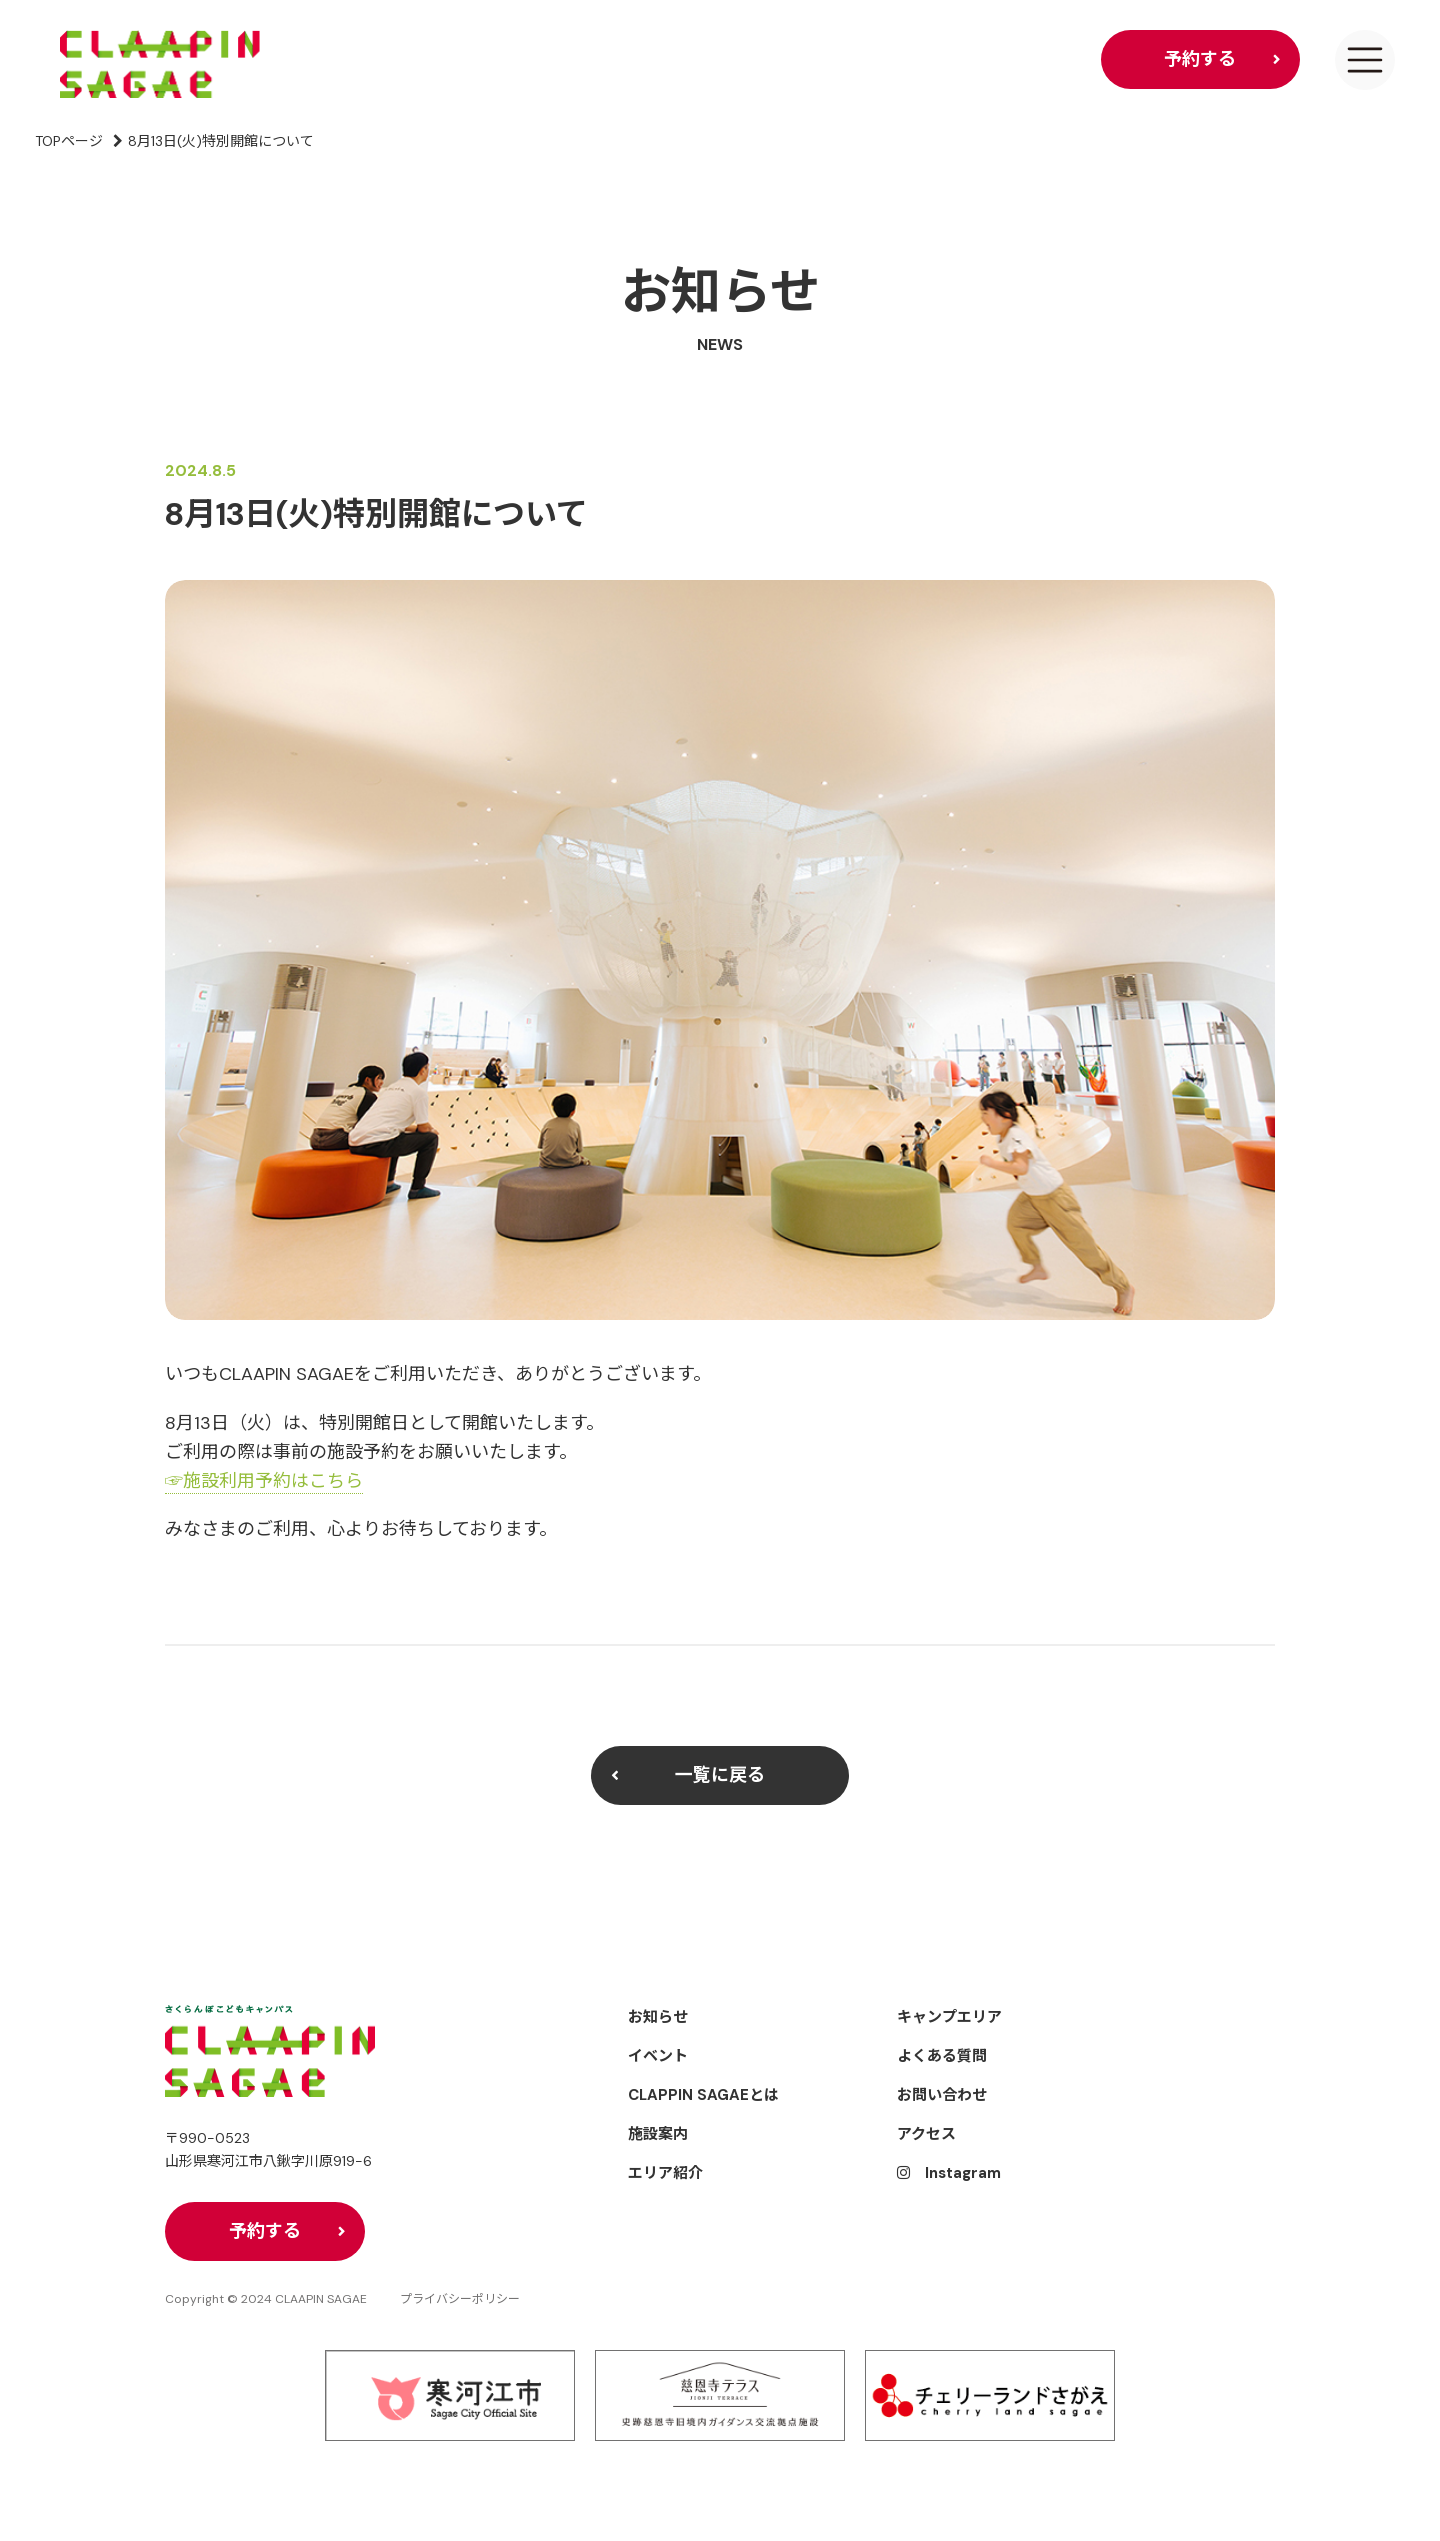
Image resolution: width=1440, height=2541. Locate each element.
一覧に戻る (720, 1775)
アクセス (926, 2134)
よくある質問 (942, 2056)
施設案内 (658, 2134)
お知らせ (658, 2017)
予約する (1200, 59)
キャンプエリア (949, 2017)
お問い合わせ (942, 2095)
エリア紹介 (665, 2173)
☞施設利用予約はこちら (264, 1481)
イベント (658, 2056)
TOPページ (69, 141)
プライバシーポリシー (460, 2300)
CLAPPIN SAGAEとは (703, 2095)
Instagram (949, 2173)
